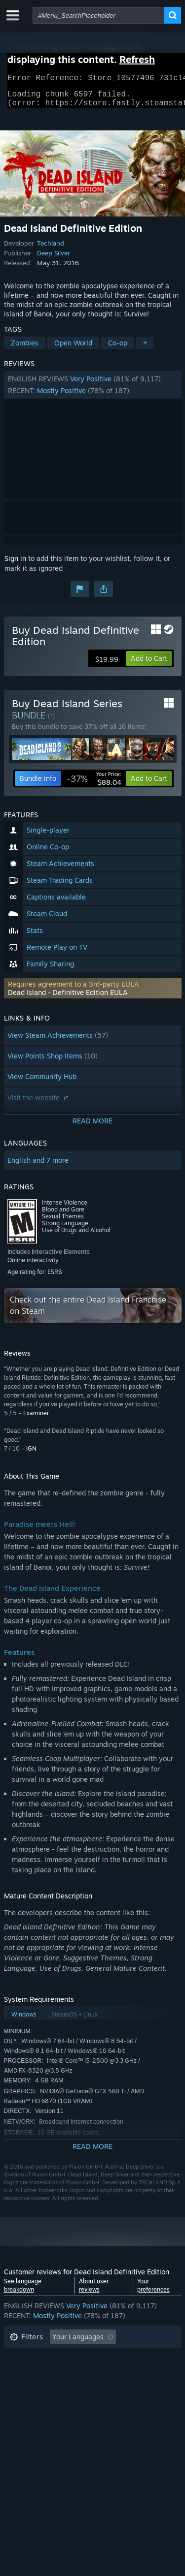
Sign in (15, 564)
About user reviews (94, 2291)
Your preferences (153, 2291)
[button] (93, 390)
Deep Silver (53, 259)
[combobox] (98, 15)
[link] (94, 784)
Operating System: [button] (40, 2387)
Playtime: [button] (25, 2372)
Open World (73, 348)
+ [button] (145, 348)
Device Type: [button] (30, 2402)
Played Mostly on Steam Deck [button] (107, 2372)
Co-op (117, 348)
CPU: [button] (96, 2387)
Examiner (36, 1419)
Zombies (24, 348)
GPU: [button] (131, 2387)
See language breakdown (22, 2291)
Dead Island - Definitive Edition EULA (68, 998)
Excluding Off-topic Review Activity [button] (66, 2358)
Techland (50, 249)
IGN (31, 1454)
